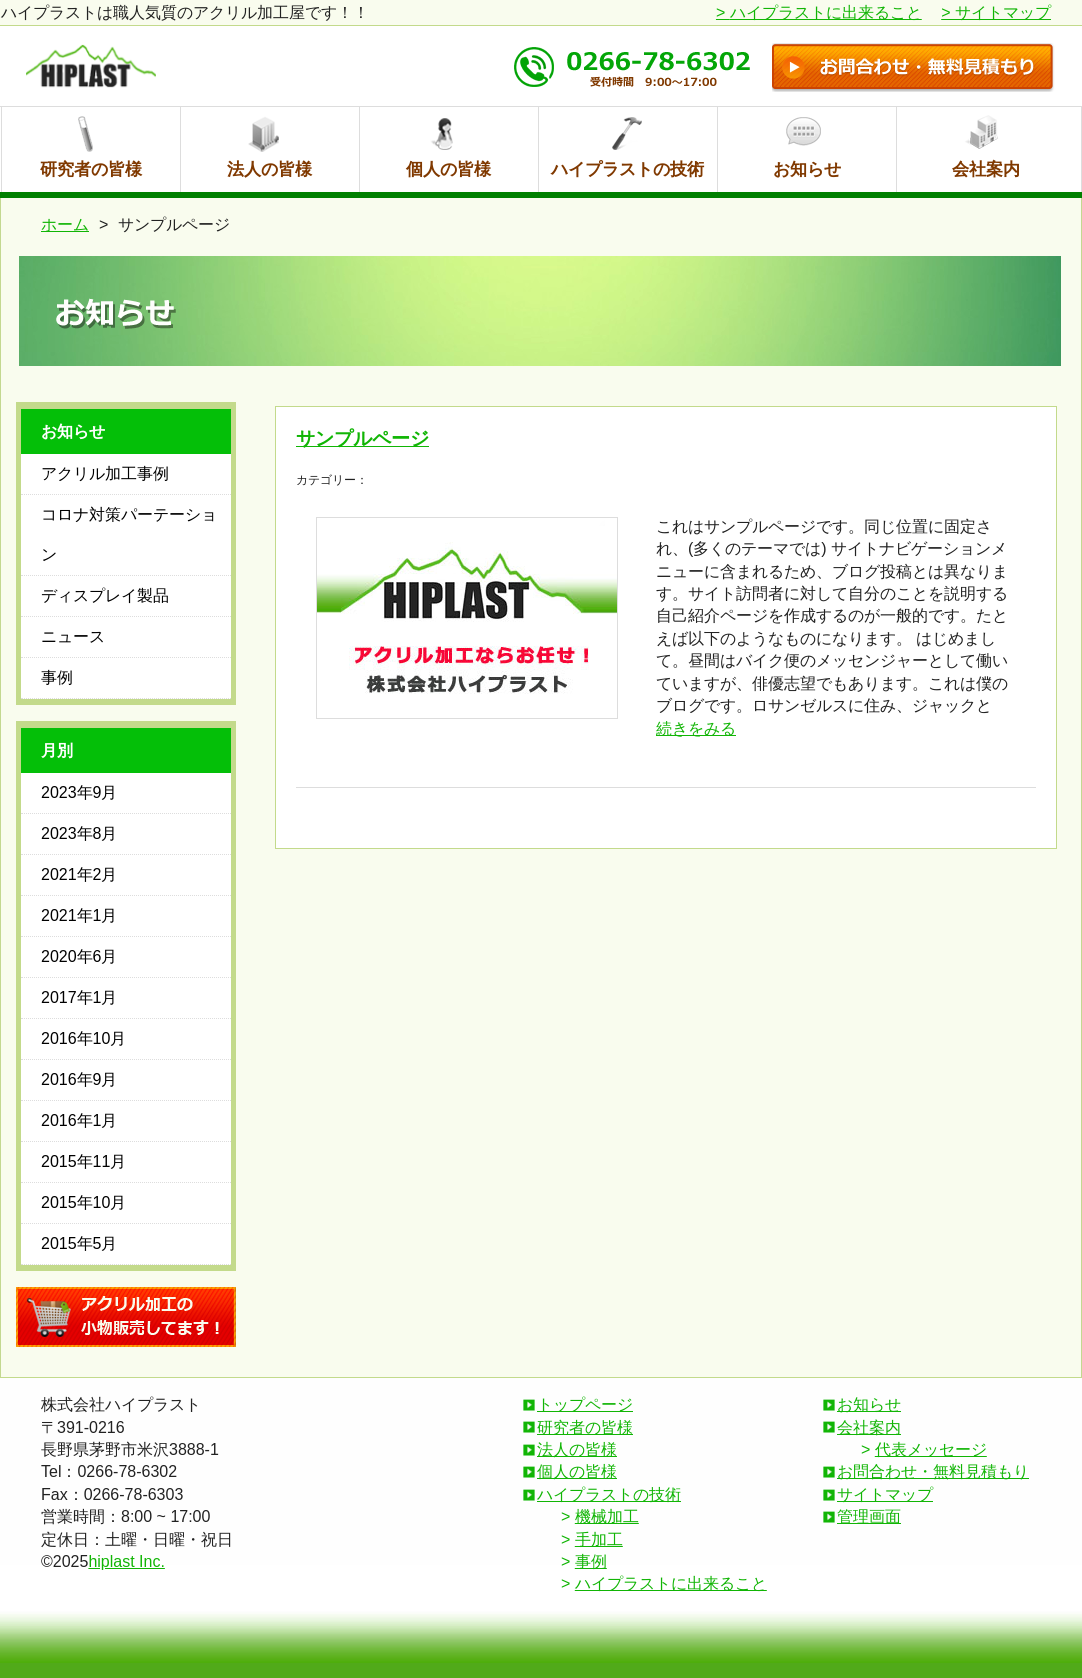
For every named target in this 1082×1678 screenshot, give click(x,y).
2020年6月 (79, 956)
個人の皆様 (448, 169)
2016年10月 (83, 1038)
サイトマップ (996, 12)
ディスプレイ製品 (105, 595)
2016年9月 (79, 1079)
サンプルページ (362, 438)
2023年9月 (79, 792)
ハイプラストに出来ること (819, 12)
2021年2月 (79, 874)
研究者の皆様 (91, 169)
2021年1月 (79, 915)
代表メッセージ (931, 1449)
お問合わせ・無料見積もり (933, 1471)
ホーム (65, 224)
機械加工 (607, 1516)
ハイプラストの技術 (627, 169)
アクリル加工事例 (105, 473)
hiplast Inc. (126, 1561)
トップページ (585, 1404)
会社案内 (986, 169)
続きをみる (696, 728)
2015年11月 (83, 1161)
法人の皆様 (269, 169)
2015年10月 (83, 1202)
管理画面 (869, 1516)
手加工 (599, 1539)
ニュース (73, 636)
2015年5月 (79, 1243)
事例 (57, 677)
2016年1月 (79, 1120)
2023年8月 (79, 833)
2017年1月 (79, 997)
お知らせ (807, 169)
